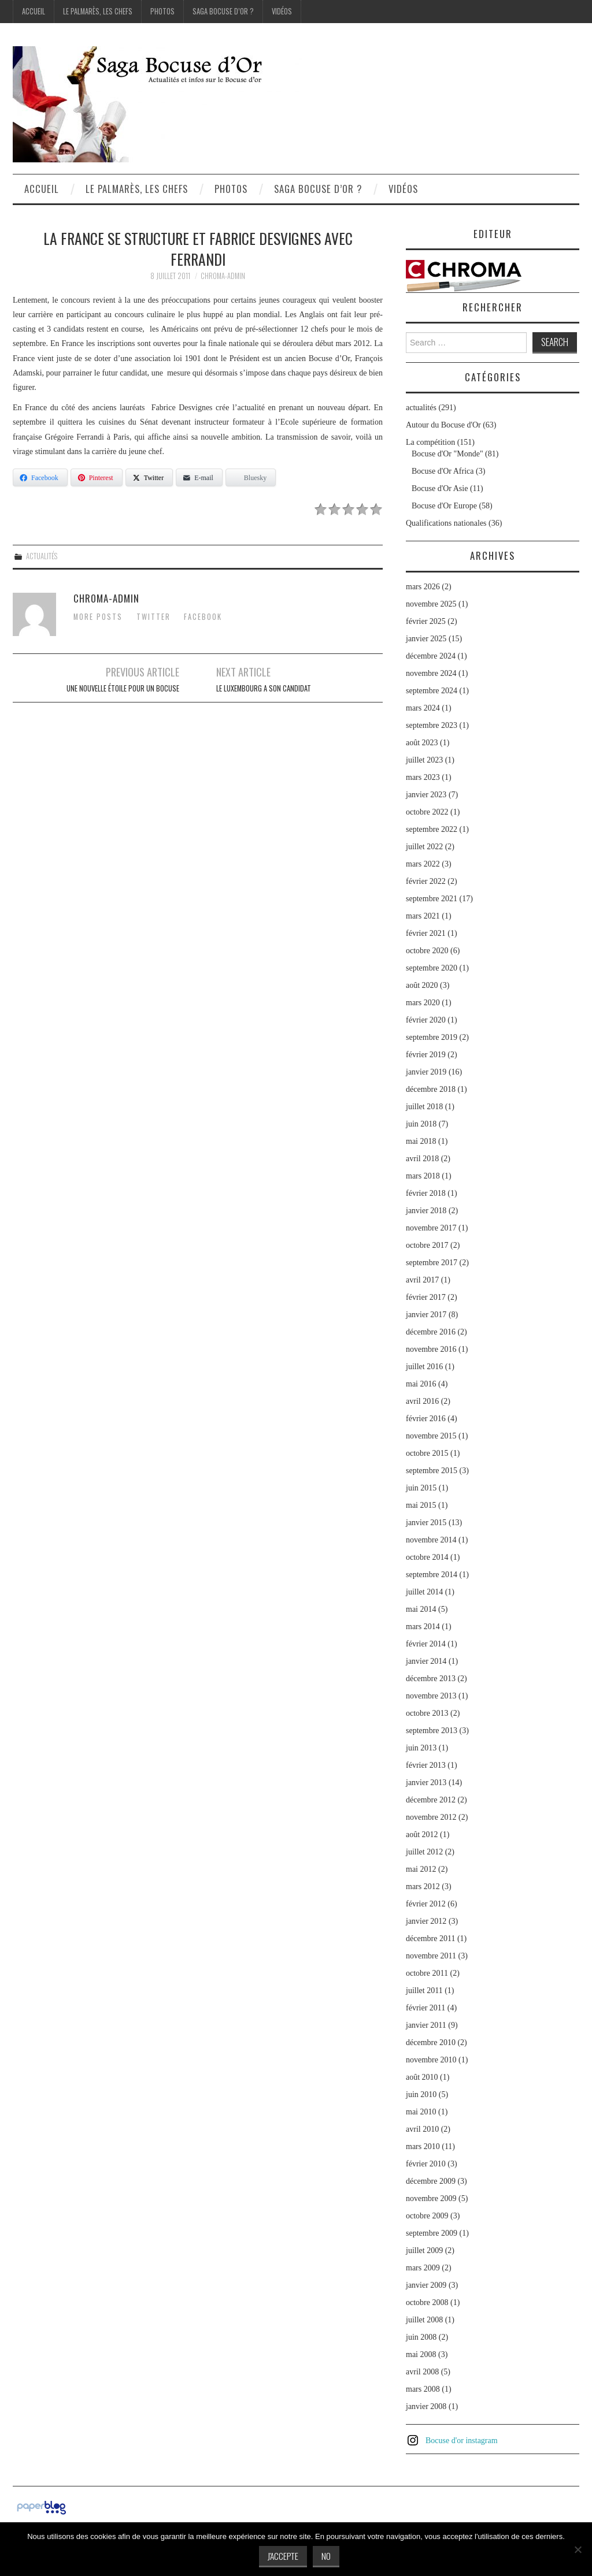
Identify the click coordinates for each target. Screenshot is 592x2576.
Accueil (33, 11)
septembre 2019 (431, 1037)
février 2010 (426, 2163)
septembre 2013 (431, 1730)
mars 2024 (423, 708)
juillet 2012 (424, 1852)
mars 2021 (423, 916)
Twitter (153, 616)
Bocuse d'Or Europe (444, 505)
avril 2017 (422, 1280)
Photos (162, 11)
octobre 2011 (427, 1973)
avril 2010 (422, 2129)
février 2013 (426, 1765)
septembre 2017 (431, 1262)
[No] (577, 2549)
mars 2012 (423, 1886)
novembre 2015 (431, 1436)
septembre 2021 (431, 898)
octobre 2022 (427, 812)
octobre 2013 (427, 1713)
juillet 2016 (424, 1366)
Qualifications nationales (446, 523)
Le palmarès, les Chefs (97, 11)
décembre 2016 (431, 1332)
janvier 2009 (426, 2285)
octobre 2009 (427, 2215)
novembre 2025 (431, 604)
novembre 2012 (431, 1817)
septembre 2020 (431, 968)
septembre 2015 (431, 1470)
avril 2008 (422, 2371)
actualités (41, 556)
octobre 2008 (427, 2302)
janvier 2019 (426, 1072)
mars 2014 (423, 1626)
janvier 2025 (426, 638)
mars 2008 (423, 2389)
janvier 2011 (426, 2025)
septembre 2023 (431, 725)
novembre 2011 (431, 1955)
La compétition (430, 442)
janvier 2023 (426, 794)
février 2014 (426, 1644)
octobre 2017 (427, 1245)
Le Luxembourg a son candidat (263, 688)
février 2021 (426, 933)
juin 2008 (421, 2337)
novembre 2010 (431, 2059)
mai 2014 (421, 1609)
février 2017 (426, 1297)
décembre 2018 (431, 1089)
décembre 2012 (431, 1800)
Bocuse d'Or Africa (443, 471)
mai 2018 (421, 1141)
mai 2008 (421, 2354)
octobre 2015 (427, 1453)
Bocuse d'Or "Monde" (447, 453)
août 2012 (422, 1834)
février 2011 (425, 2007)
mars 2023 (423, 777)
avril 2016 (422, 1401)
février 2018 (426, 1193)
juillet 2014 (424, 1592)
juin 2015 (421, 1488)
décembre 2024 (431, 656)
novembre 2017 (431, 1228)
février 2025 (426, 621)
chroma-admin (223, 275)
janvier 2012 (426, 1921)
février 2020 (426, 1020)
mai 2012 (421, 1869)
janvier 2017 (426, 1314)
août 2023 (422, 742)
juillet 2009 (424, 2250)
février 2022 (426, 881)
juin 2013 (421, 1748)
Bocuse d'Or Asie (440, 488)
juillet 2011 (424, 1990)
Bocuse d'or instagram (462, 2440)
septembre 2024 (431, 690)
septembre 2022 (431, 829)
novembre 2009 (431, 2198)
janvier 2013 (426, 1782)
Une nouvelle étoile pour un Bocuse (122, 688)
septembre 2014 (431, 1574)
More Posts (98, 616)
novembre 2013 (431, 1696)
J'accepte (283, 2556)
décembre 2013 (431, 1678)
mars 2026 (423, 586)
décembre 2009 (431, 2181)
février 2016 (426, 1418)
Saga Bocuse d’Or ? (223, 11)
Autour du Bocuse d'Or (443, 425)
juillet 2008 (424, 2319)
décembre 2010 (431, 2042)
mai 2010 (421, 2111)
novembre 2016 (431, 1349)
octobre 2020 (427, 950)
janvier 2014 (426, 1661)
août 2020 (422, 985)
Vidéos (282, 11)
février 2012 (426, 1904)
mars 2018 (423, 1176)
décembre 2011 (430, 1938)
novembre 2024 (431, 673)
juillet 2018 (424, 1106)
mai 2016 (421, 1384)
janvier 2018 (426, 1210)
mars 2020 (423, 1002)
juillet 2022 (424, 846)
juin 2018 (421, 1124)
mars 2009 (423, 2267)
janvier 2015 (426, 1522)
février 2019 (426, 1054)
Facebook (203, 616)
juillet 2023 (424, 760)
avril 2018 (422, 1158)
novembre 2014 (431, 1540)
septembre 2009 (431, 2233)
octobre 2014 (427, 1557)
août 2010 (422, 2077)
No (326, 2556)
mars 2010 (423, 2146)
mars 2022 (423, 864)
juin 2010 (421, 2094)
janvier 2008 (426, 2406)
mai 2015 (421, 1505)
